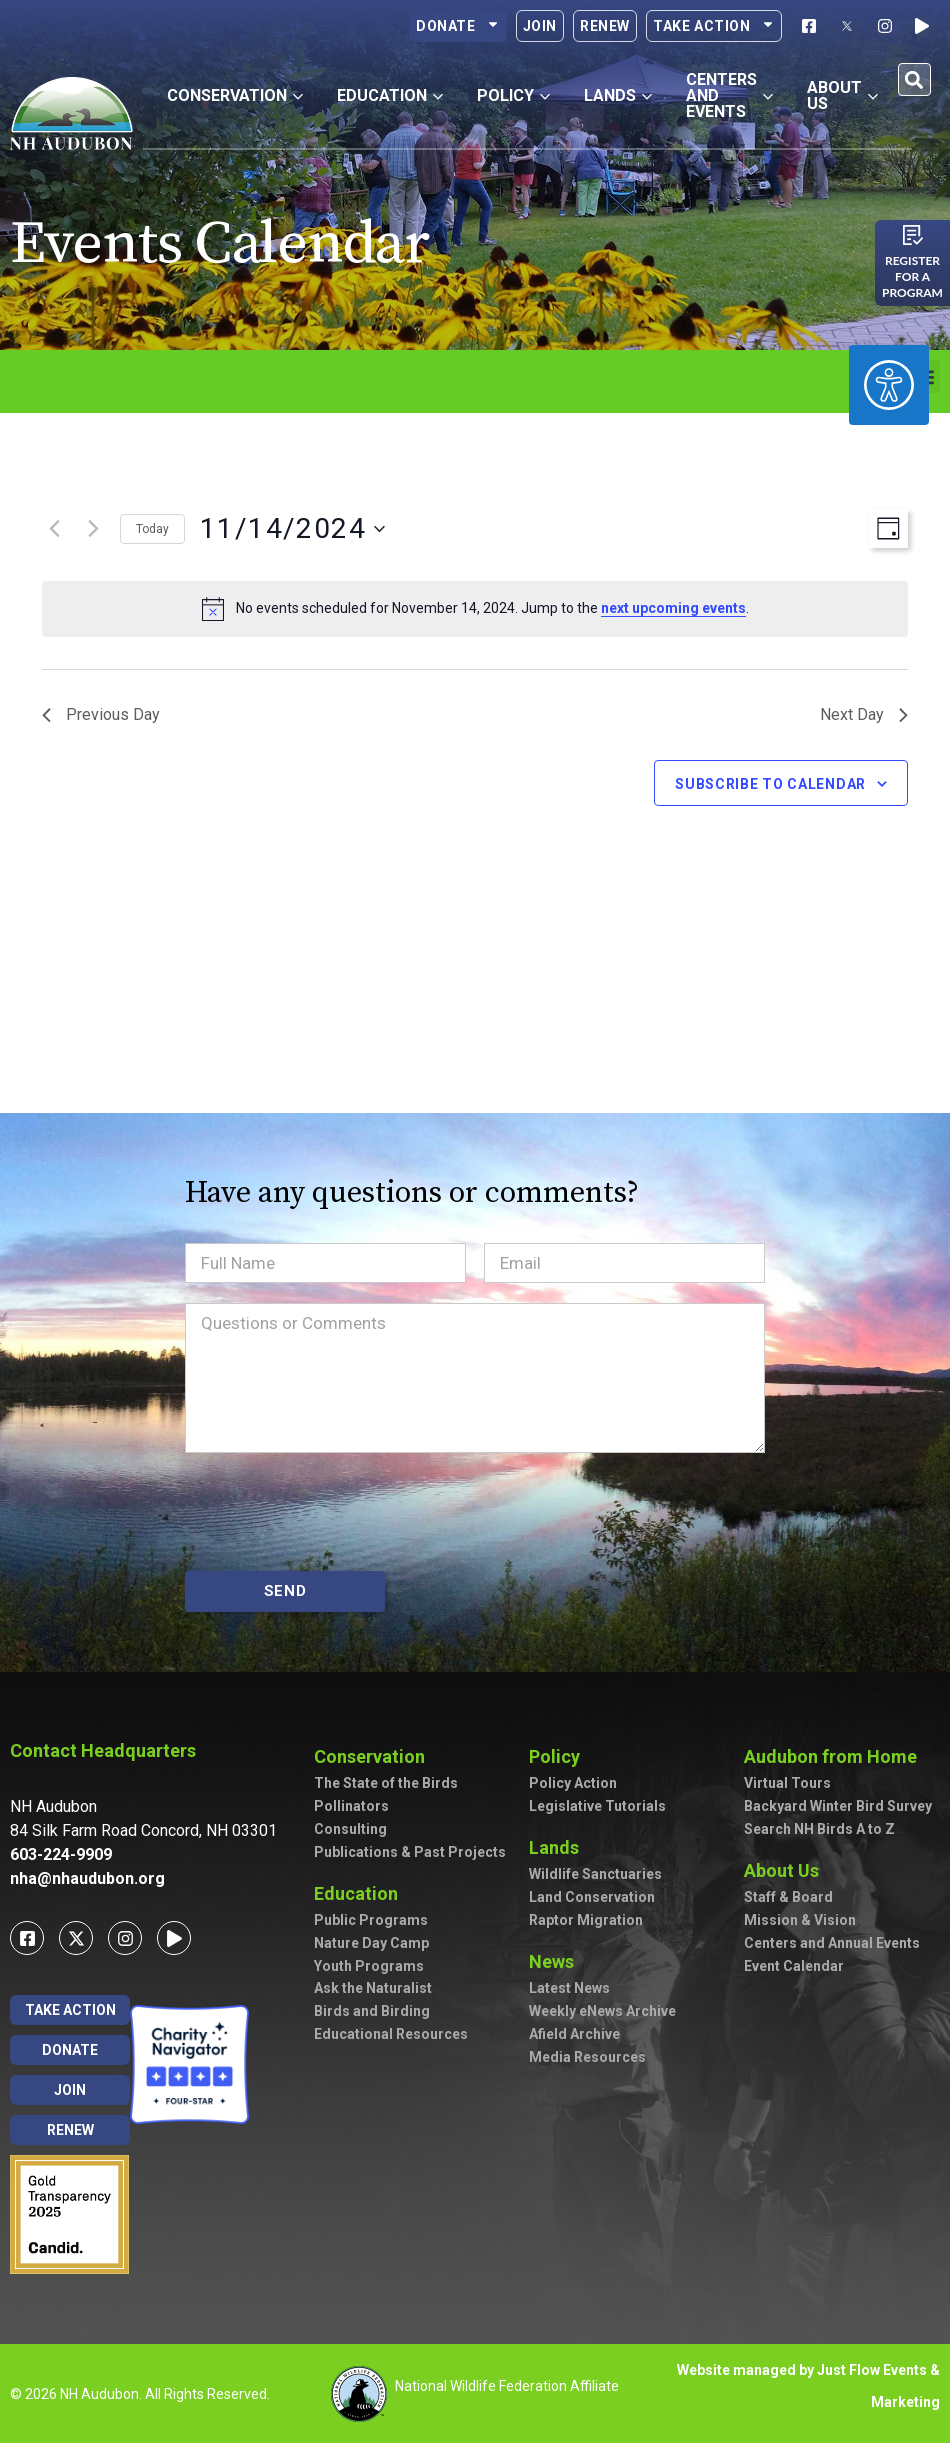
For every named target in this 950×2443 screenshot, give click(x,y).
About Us (786, 1870)
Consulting (350, 1829)
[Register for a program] (913, 235)
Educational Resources (391, 2034)
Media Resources (587, 2057)
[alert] (475, 609)
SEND (285, 1591)
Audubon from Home (835, 1756)
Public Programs (371, 1920)
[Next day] (93, 529)
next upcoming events (673, 608)
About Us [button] (842, 95)
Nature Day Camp (371, 1943)
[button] (914, 79)
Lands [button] (618, 95)
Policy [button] (513, 95)
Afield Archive (574, 2034)
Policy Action (573, 1783)
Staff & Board (788, 1897)
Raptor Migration (586, 1920)
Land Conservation (592, 1897)
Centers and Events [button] (729, 95)
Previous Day (101, 714)
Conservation (374, 1756)
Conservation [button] (235, 95)
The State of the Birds (386, 1783)
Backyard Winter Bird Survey (838, 1806)
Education (361, 1893)
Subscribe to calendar (770, 784)
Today (152, 529)
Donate (458, 26)
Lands (559, 1847)
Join (540, 26)
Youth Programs (369, 1966)
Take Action (714, 26)
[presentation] (337, 1512)
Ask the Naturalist (373, 1988)
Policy (559, 1756)
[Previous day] (54, 529)
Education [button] (390, 95)
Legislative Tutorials (597, 1806)
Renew (605, 26)
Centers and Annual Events (832, 1943)
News (556, 1961)
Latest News (569, 1988)
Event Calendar (794, 1966)
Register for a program (912, 276)
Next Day (864, 714)
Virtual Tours (787, 1783)
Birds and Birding (372, 2011)
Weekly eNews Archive (602, 2011)
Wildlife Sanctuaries (595, 1874)
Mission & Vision (800, 1920)
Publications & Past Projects (410, 1852)
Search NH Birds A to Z (819, 1829)
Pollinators (351, 1806)
